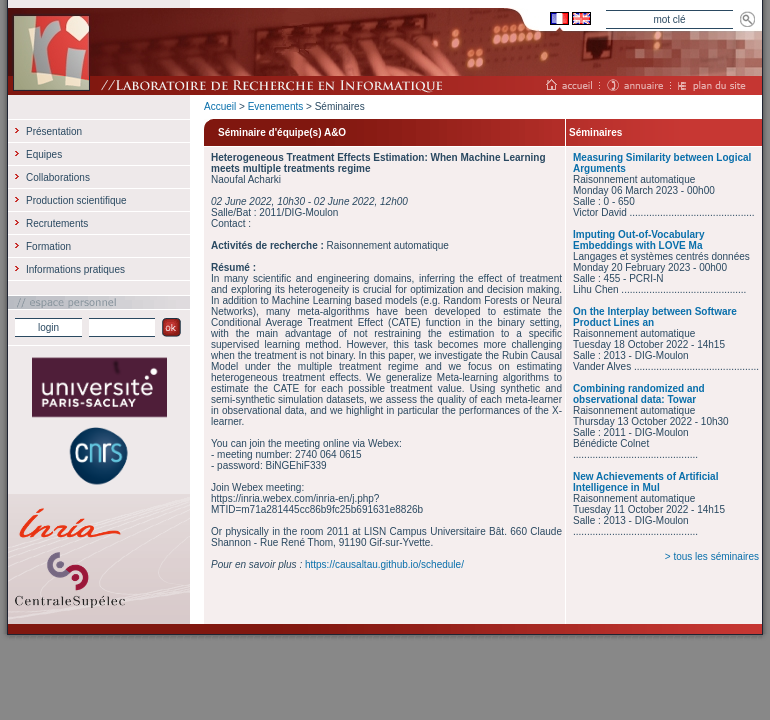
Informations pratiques (75, 269)
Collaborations (58, 177)
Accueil (220, 106)
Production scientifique (76, 200)
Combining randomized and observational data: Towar (639, 394)
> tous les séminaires (712, 556)
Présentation (54, 131)
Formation (48, 246)
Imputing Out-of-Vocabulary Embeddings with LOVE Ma (638, 240)
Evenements (276, 106)
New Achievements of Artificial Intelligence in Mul (645, 482)
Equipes (44, 154)
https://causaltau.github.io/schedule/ (384, 564)
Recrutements (57, 223)
